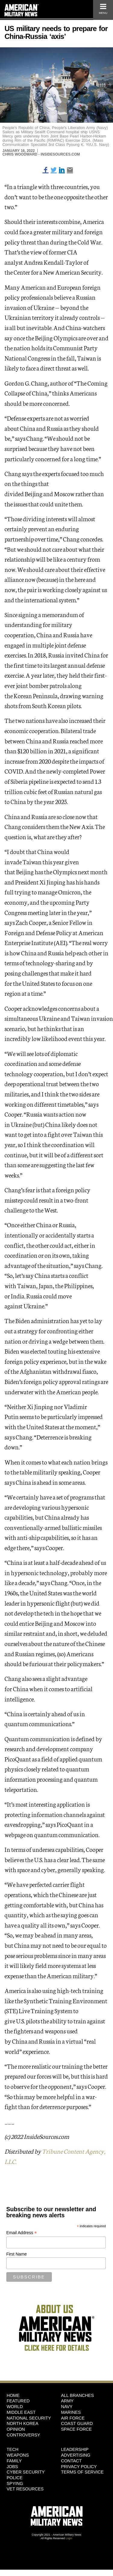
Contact (71, 2460)
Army (67, 2400)
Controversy (23, 2435)
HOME (13, 2395)
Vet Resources (25, 2488)
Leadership (75, 2449)
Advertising (75, 2455)
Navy (67, 2406)
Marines (71, 2412)
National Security (29, 2418)
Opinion (16, 2429)
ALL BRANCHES (77, 2395)
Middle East (21, 2412)
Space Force (76, 2429)
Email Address (21, 2233)
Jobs (12, 2466)
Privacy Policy (79, 2466)
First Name (16, 2254)
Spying (15, 2483)
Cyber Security (26, 2472)
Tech (12, 2449)
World (15, 2406)
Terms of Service (82, 2472)
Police (15, 2477)
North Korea (22, 2423)
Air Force (73, 2418)
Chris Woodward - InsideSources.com (41, 154)
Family (14, 2460)
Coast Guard (77, 2423)
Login (69, 2538)
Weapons (18, 2455)
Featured (18, 2400)
